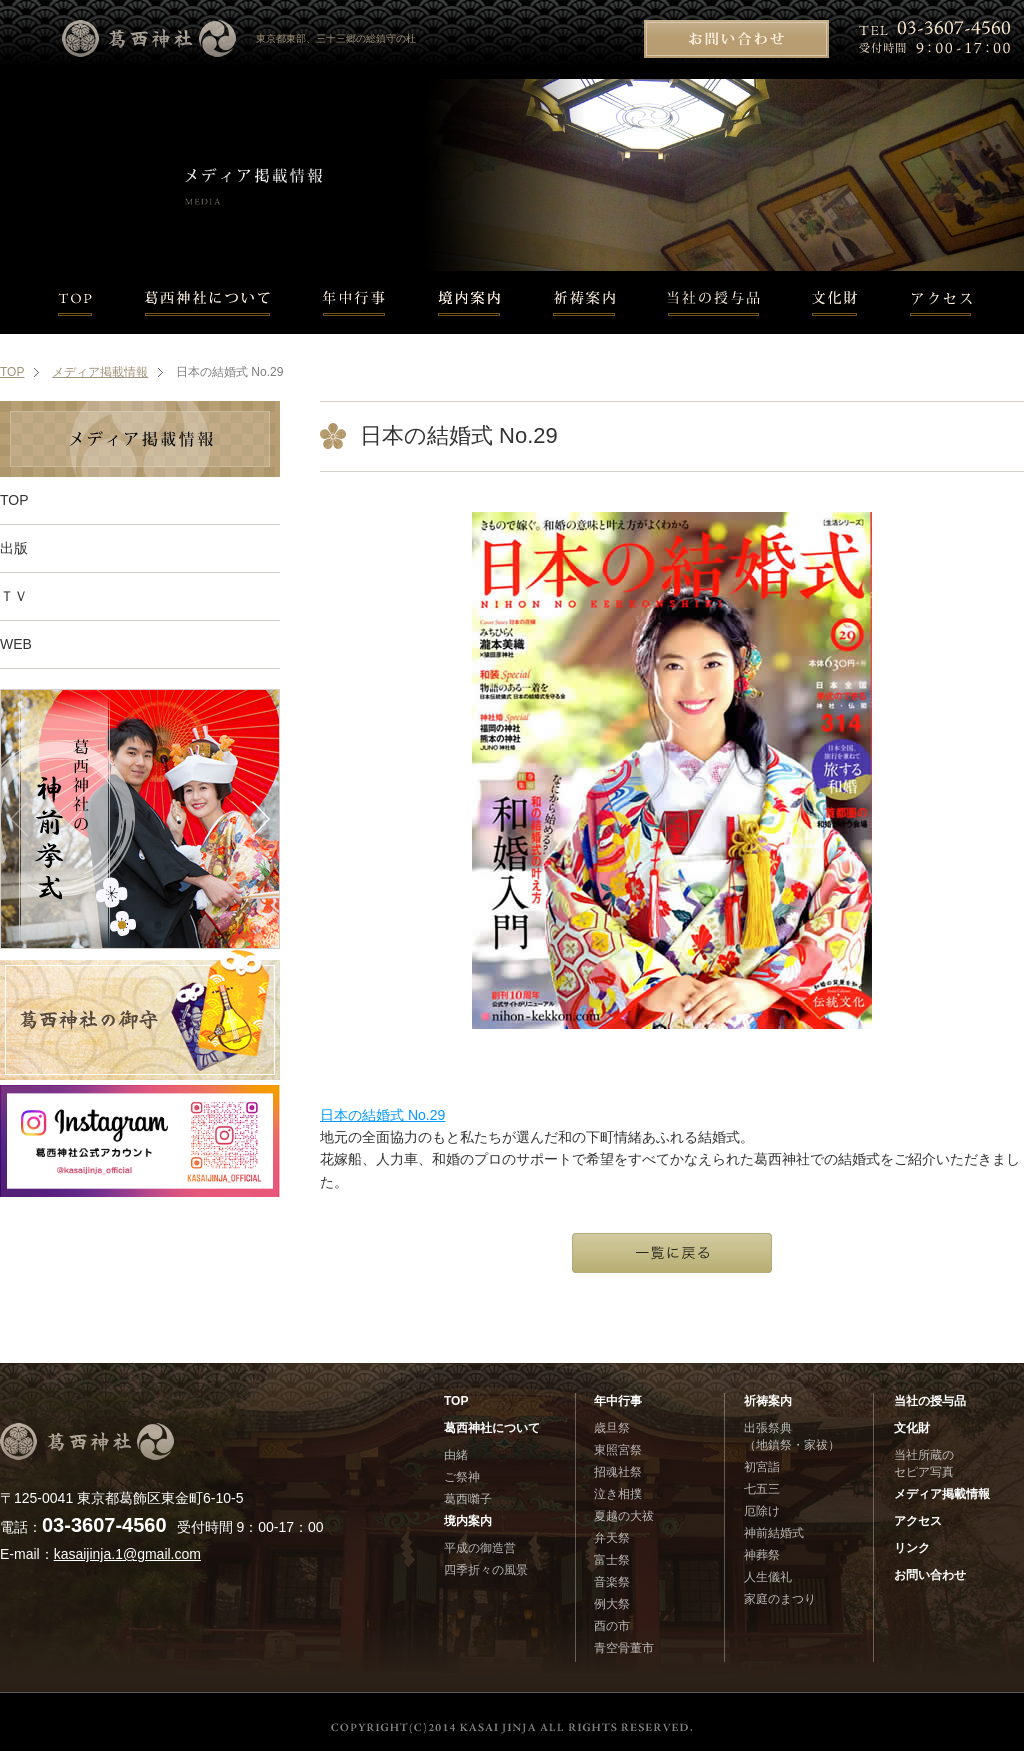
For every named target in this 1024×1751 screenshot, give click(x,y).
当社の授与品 (714, 302)
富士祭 (612, 1560)
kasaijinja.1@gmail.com (127, 1554)
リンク (912, 1548)
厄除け (762, 1511)
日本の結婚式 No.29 (382, 1115)
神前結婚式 (774, 1533)
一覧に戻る (672, 1253)
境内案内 (469, 302)
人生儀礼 (768, 1577)
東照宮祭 (618, 1450)
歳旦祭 (612, 1428)
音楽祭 (612, 1582)
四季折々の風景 (486, 1570)
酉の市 (612, 1626)
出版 (14, 548)
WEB (16, 644)
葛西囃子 (468, 1499)
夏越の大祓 (624, 1516)
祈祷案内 (584, 302)
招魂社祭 (618, 1472)
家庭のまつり (780, 1599)
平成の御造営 (480, 1548)
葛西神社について (207, 302)
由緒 (456, 1455)
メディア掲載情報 (100, 372)
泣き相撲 (618, 1494)
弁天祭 (612, 1538)
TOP (59, 302)
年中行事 (354, 302)
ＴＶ (14, 596)
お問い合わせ (736, 39)
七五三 (762, 1489)
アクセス (954, 302)
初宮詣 (762, 1467)
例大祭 (612, 1604)
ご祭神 (462, 1477)
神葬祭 (762, 1555)
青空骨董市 (624, 1648)
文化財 (835, 302)
